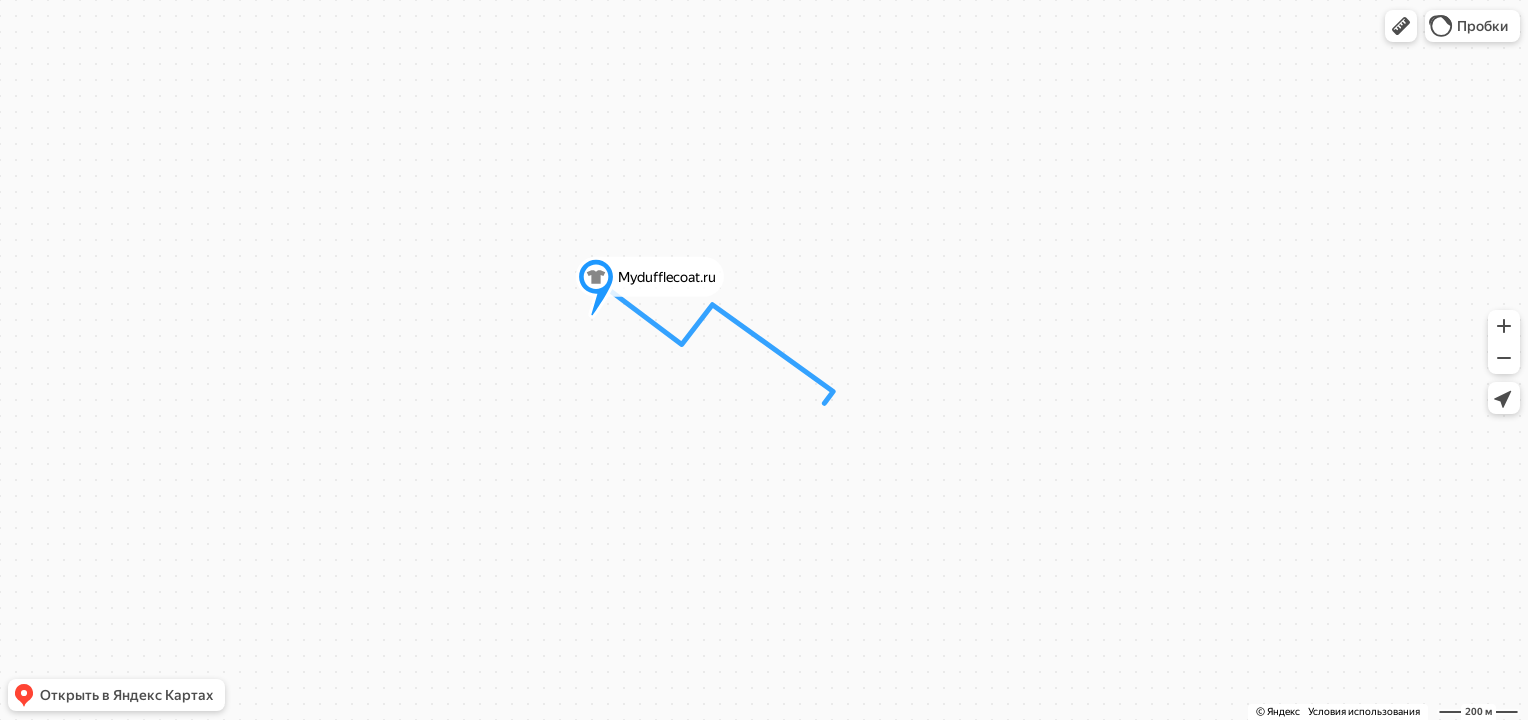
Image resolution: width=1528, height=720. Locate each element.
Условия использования (1364, 711)
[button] (1401, 26)
